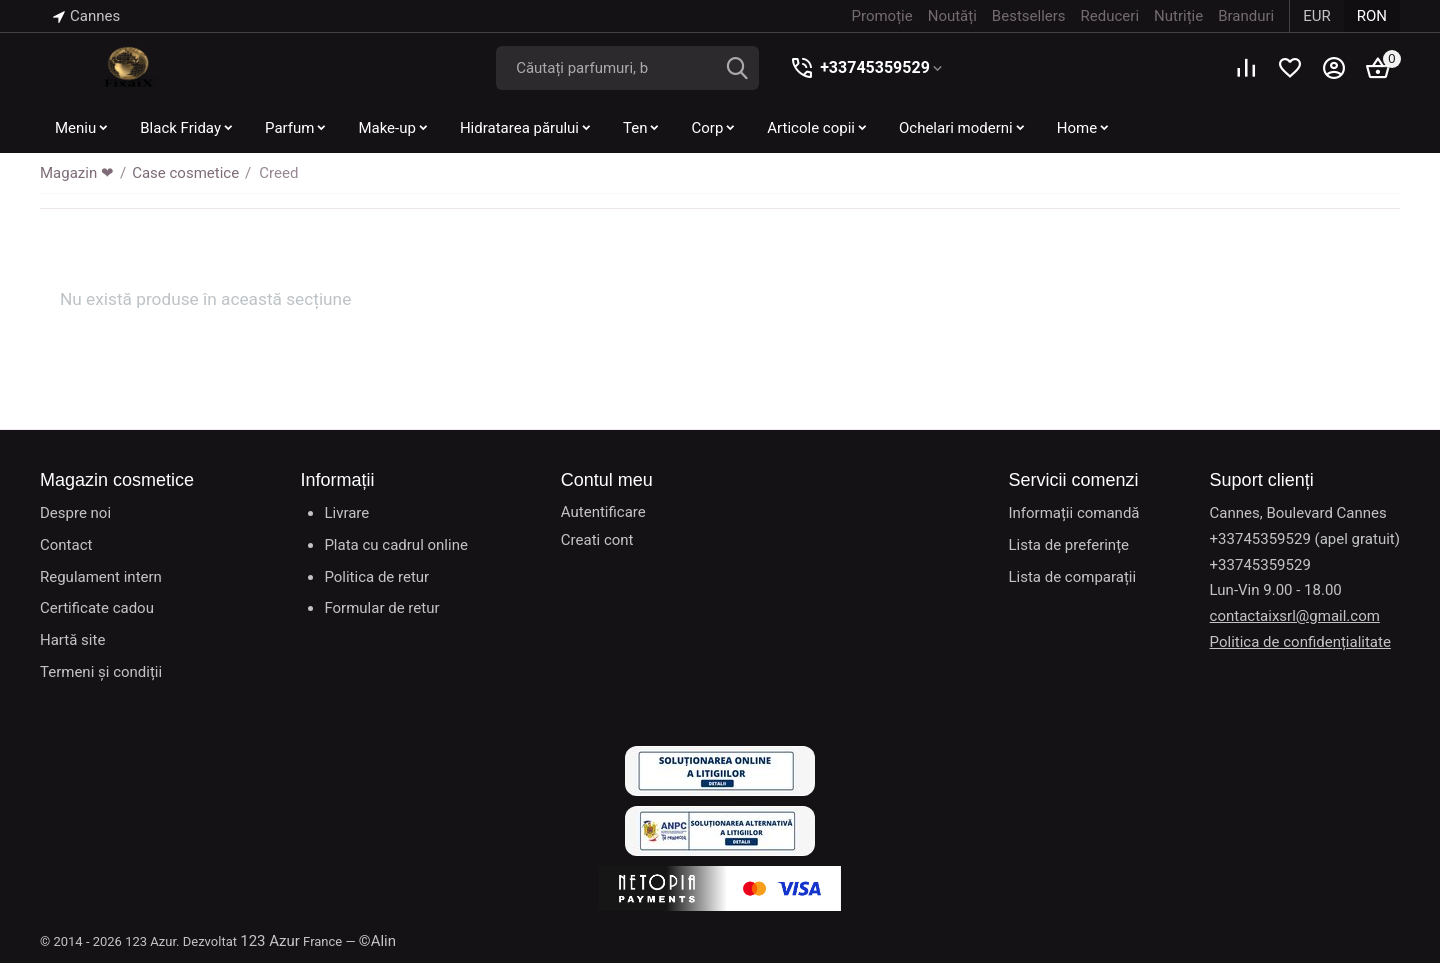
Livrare (346, 513)
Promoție (882, 16)
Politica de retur (376, 577)
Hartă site (72, 640)
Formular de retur (381, 608)
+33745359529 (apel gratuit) (1305, 539)
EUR (1317, 16)
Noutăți (952, 16)
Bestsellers (1029, 16)
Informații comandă (1073, 513)
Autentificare (603, 512)
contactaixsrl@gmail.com (1295, 616)
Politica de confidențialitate (1300, 642)
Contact (66, 545)
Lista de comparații (1072, 577)
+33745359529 (875, 67)
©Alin (377, 941)
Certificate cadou (97, 608)
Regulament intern (101, 577)
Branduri (1246, 16)
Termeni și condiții (101, 672)
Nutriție (1178, 16)
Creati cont (597, 540)
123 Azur (270, 941)
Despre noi (75, 513)
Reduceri (1110, 16)
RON (1372, 16)
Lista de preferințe (1068, 545)
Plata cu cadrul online (395, 545)
